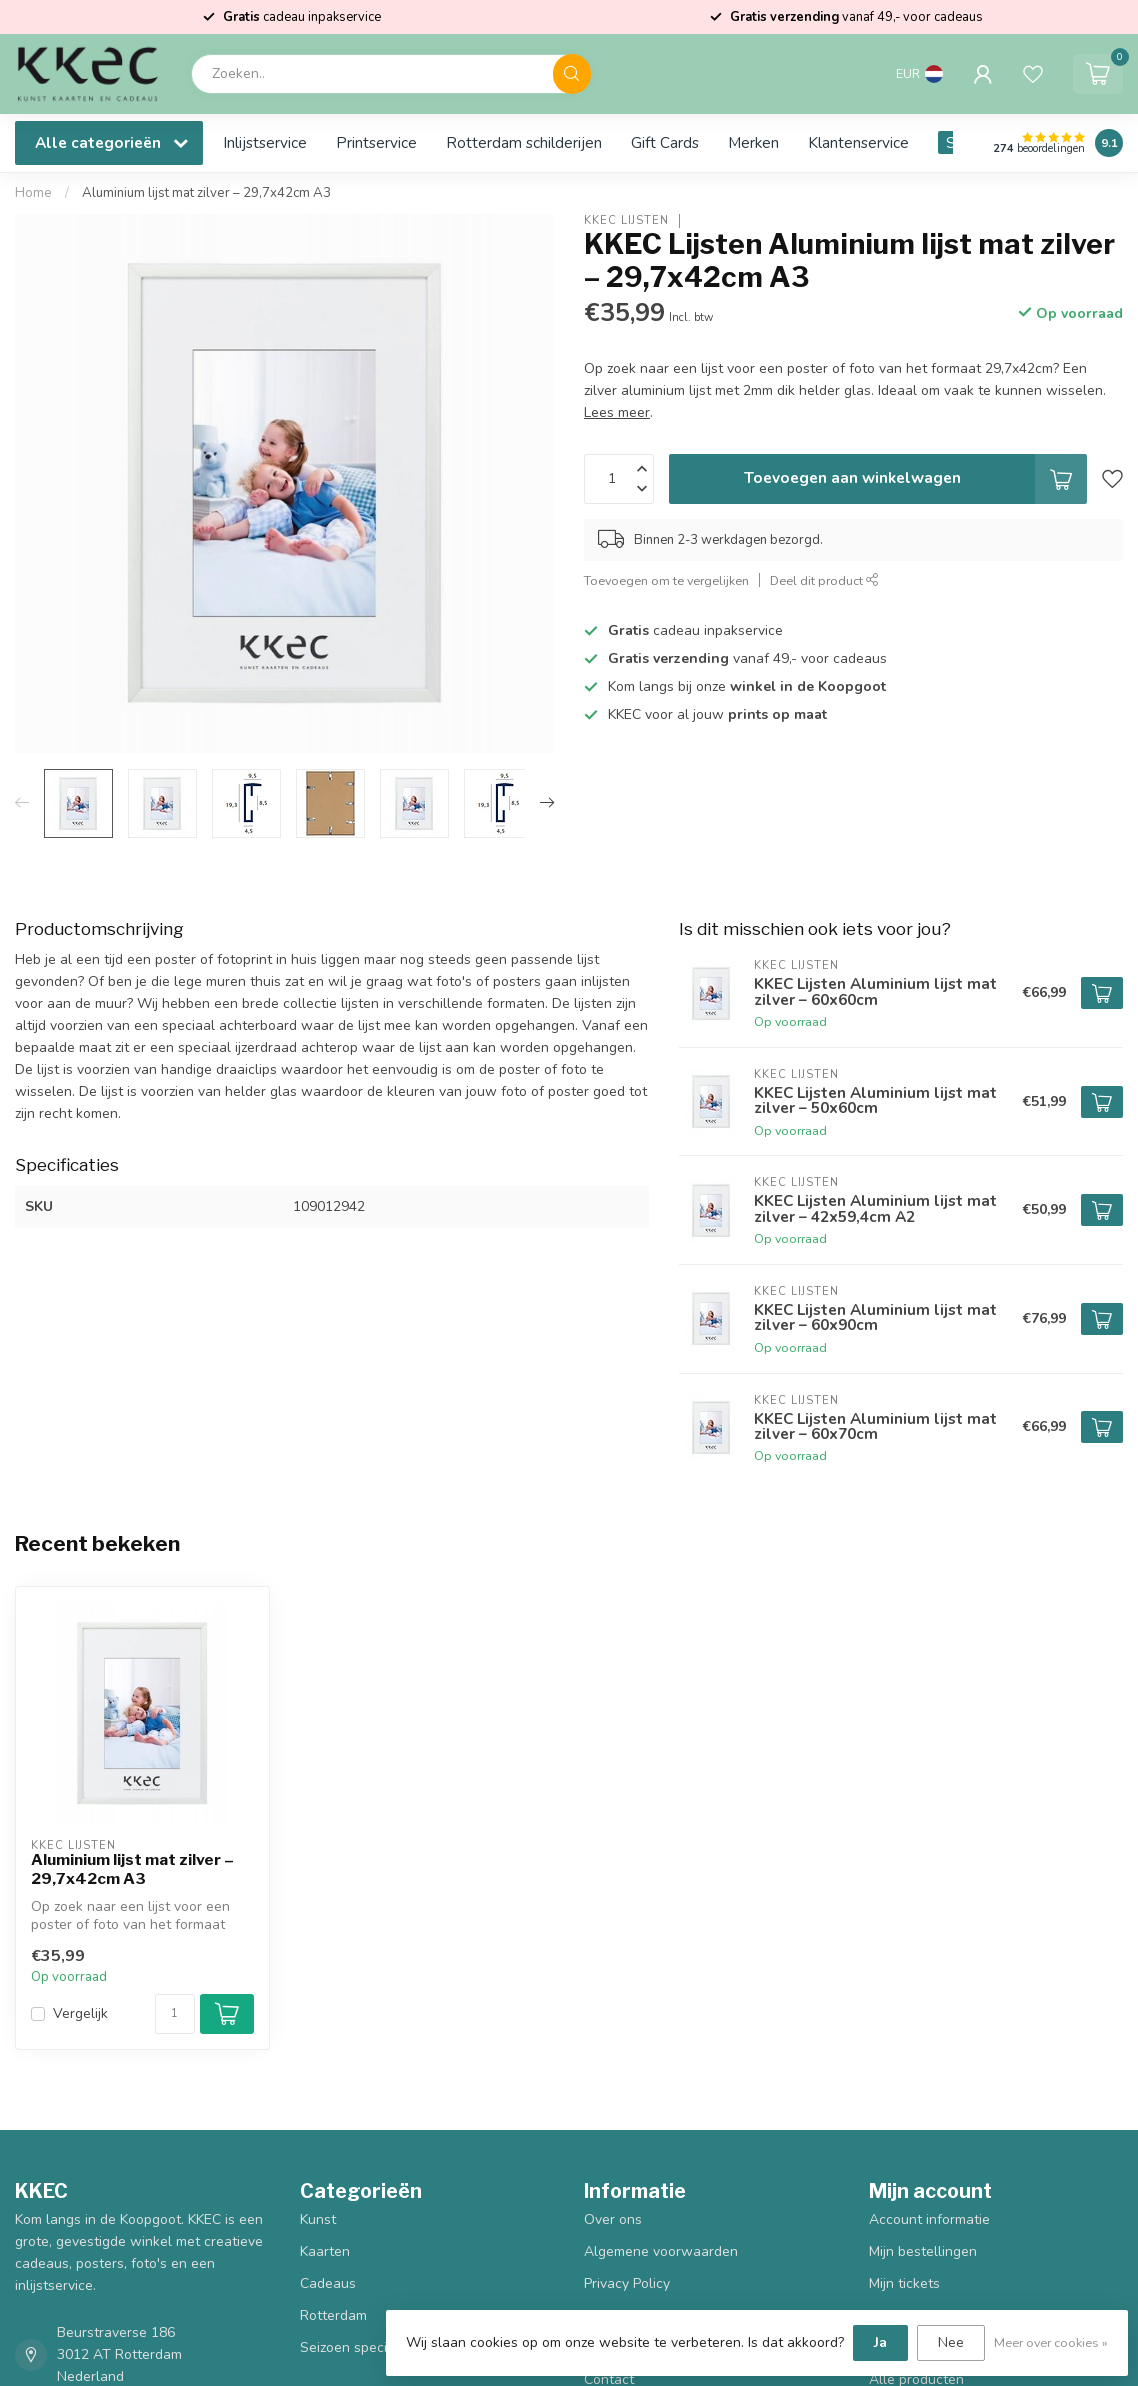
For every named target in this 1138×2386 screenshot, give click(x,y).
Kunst (318, 2219)
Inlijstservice (265, 142)
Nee (951, 2342)
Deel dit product (824, 580)
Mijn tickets (904, 2283)
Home (33, 193)
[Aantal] (175, 2014)
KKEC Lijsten (626, 220)
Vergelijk (80, 2013)
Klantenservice (858, 142)
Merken (753, 142)
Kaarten (325, 2251)
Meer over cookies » (1051, 2342)
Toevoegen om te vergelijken (666, 580)
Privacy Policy (627, 2283)
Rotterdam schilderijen (524, 142)
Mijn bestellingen (923, 2251)
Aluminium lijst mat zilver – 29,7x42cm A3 (206, 193)
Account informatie (929, 2219)
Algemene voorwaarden (661, 2251)
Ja (880, 2342)
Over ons (613, 2219)
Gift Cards (665, 142)
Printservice (376, 142)
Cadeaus (328, 2283)
